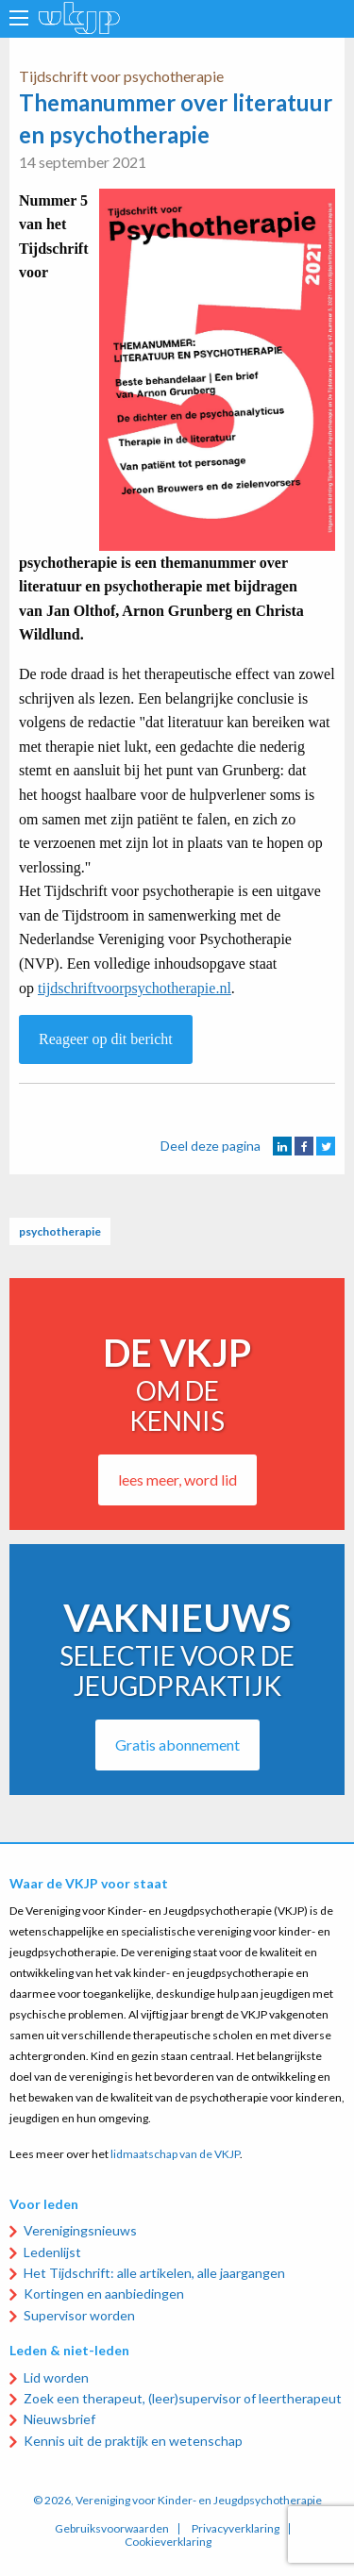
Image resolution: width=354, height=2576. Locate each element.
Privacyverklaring (235, 2528)
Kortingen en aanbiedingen (104, 2293)
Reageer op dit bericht (106, 1039)
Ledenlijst (52, 2252)
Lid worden (56, 2377)
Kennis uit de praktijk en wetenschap (133, 2441)
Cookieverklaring (168, 2542)
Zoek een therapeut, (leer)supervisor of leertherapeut (183, 2398)
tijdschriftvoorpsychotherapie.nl (134, 988)
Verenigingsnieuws (80, 2230)
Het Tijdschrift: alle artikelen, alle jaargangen (154, 2273)
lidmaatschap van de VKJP (175, 2154)
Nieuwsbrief (59, 2419)
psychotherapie (60, 1231)
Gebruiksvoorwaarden (112, 2528)
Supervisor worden (79, 2315)
